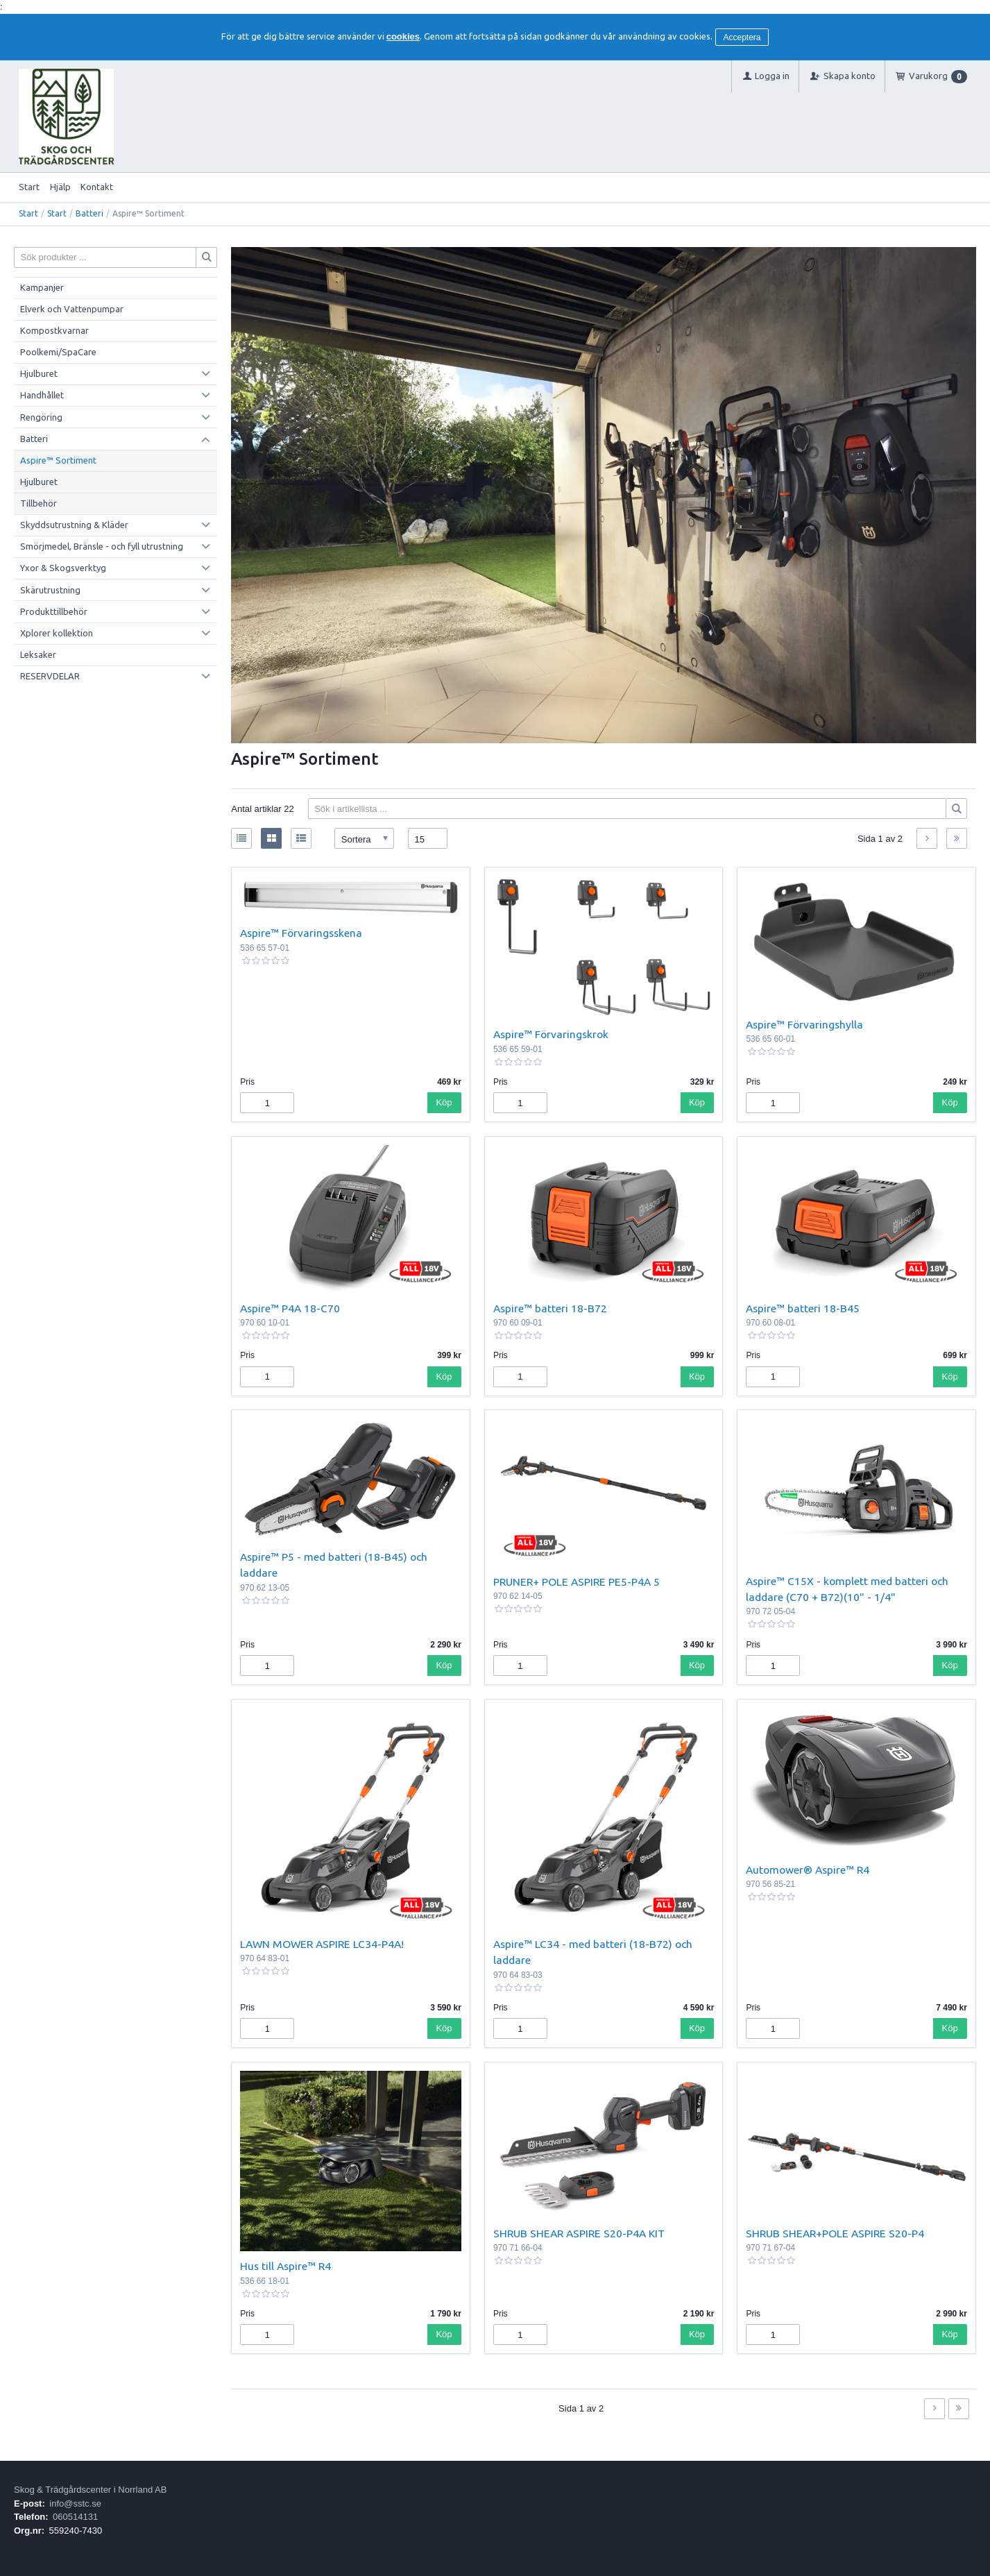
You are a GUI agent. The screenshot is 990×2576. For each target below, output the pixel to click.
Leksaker (38, 654)
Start (29, 187)
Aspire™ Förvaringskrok (550, 1034)
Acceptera (742, 37)
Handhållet (42, 395)
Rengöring (41, 417)
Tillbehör (38, 503)
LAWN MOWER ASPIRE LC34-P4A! (322, 1944)
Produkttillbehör (53, 611)
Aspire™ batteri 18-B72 (550, 1308)
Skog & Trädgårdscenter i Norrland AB (90, 2489)
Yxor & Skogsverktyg (63, 568)
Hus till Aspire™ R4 (285, 2266)
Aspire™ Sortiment (58, 460)
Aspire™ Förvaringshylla (804, 1024)
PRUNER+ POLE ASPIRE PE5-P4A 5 (576, 1581)
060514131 (75, 2516)
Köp (444, 1102)
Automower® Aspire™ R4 (807, 1869)
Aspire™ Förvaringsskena (301, 932)
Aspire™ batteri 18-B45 (803, 1308)
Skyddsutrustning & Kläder (74, 524)
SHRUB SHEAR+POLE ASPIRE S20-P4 (835, 2233)
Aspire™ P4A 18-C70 (290, 1308)
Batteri (89, 213)
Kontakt (96, 187)
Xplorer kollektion (56, 633)
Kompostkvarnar (54, 330)
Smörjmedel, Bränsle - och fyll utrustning (101, 546)
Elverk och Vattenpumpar (71, 309)
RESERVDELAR (50, 676)
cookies (403, 36)
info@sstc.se (75, 2503)
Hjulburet (39, 373)
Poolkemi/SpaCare (58, 352)
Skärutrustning (50, 590)
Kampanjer (42, 287)
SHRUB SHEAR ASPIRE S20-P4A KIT (579, 2233)
